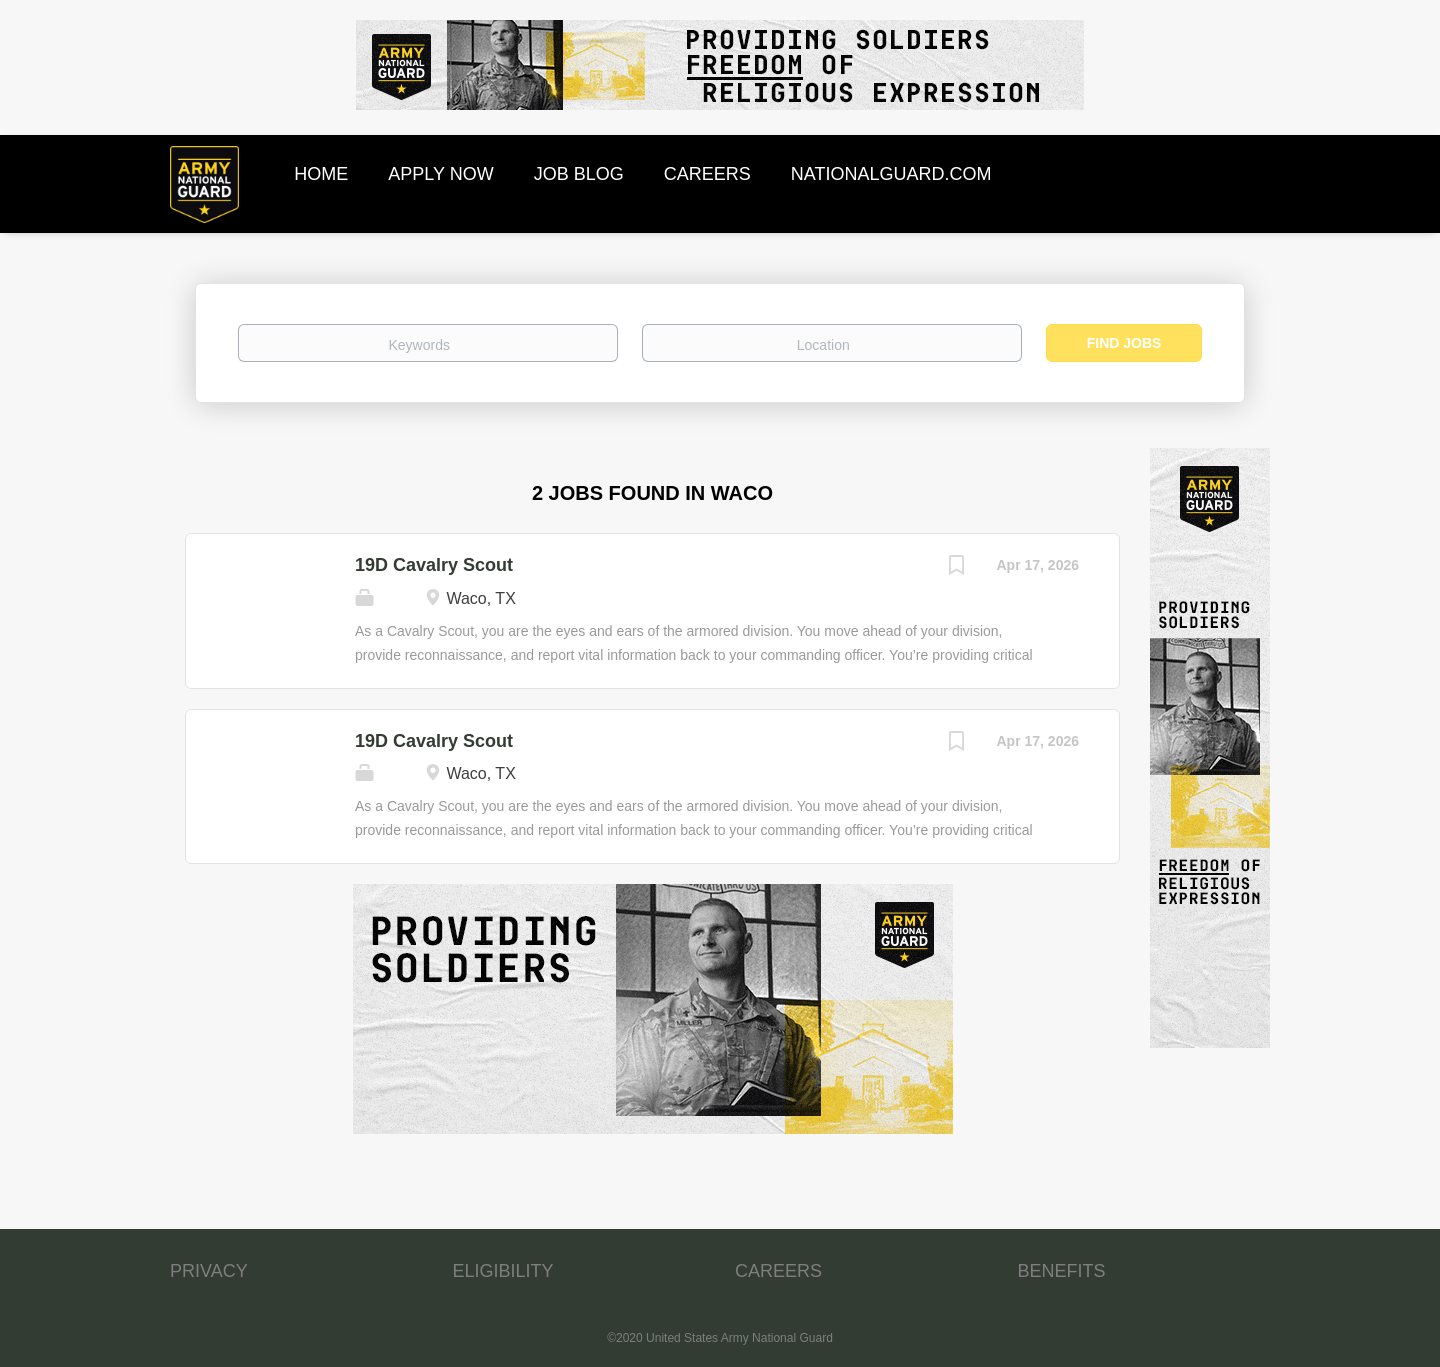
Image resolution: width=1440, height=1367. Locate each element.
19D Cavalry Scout (434, 565)
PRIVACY (209, 1271)
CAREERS (778, 1271)
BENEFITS (1062, 1271)
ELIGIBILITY (503, 1271)
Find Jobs (1124, 343)
